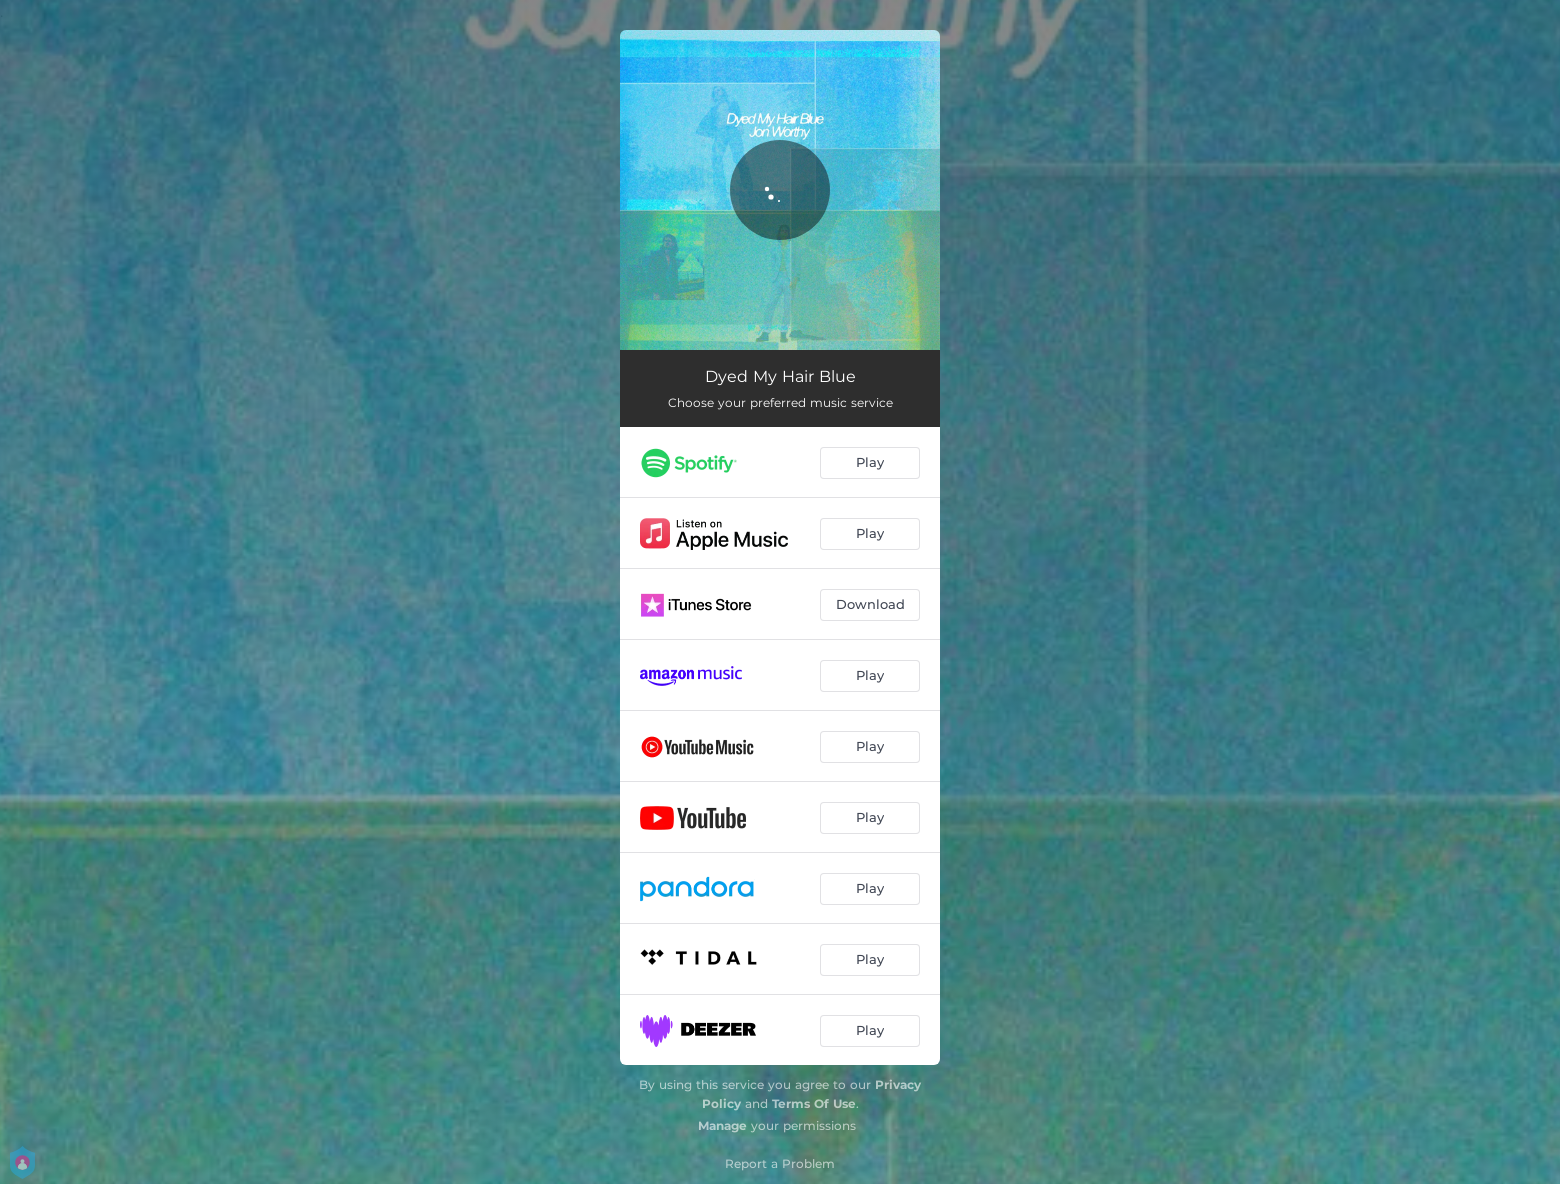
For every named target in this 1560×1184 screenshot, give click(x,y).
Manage (722, 1125)
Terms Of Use (814, 1103)
